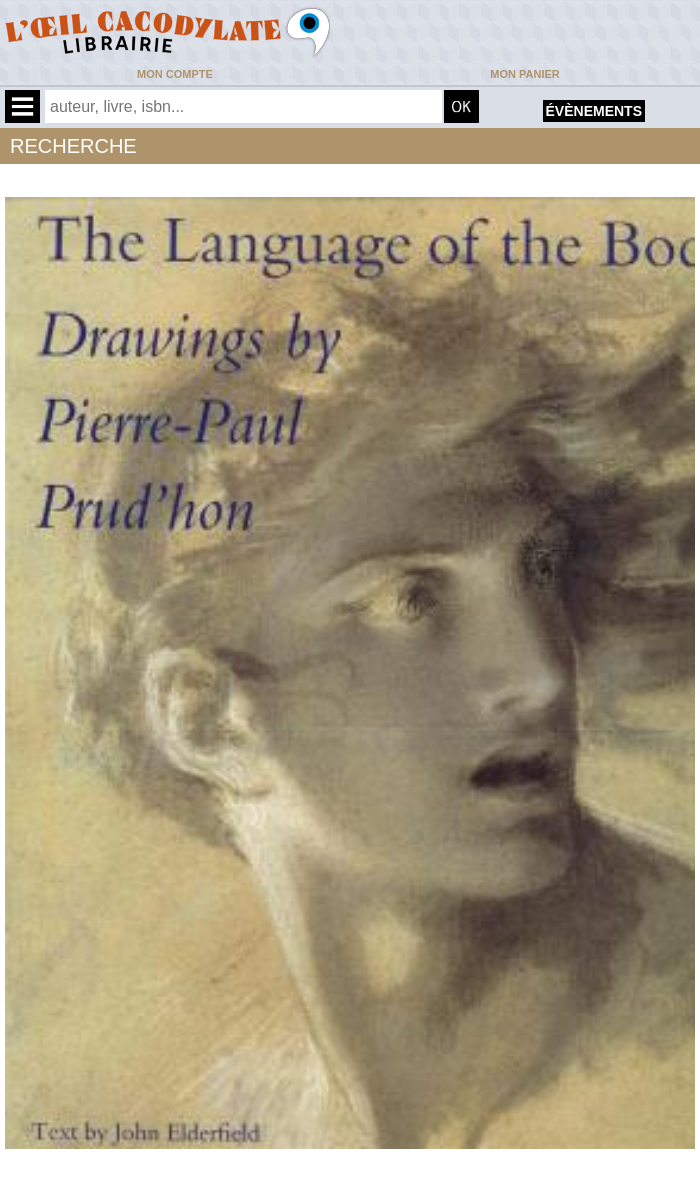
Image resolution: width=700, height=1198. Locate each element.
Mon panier (524, 74)
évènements (594, 111)
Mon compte (175, 74)
